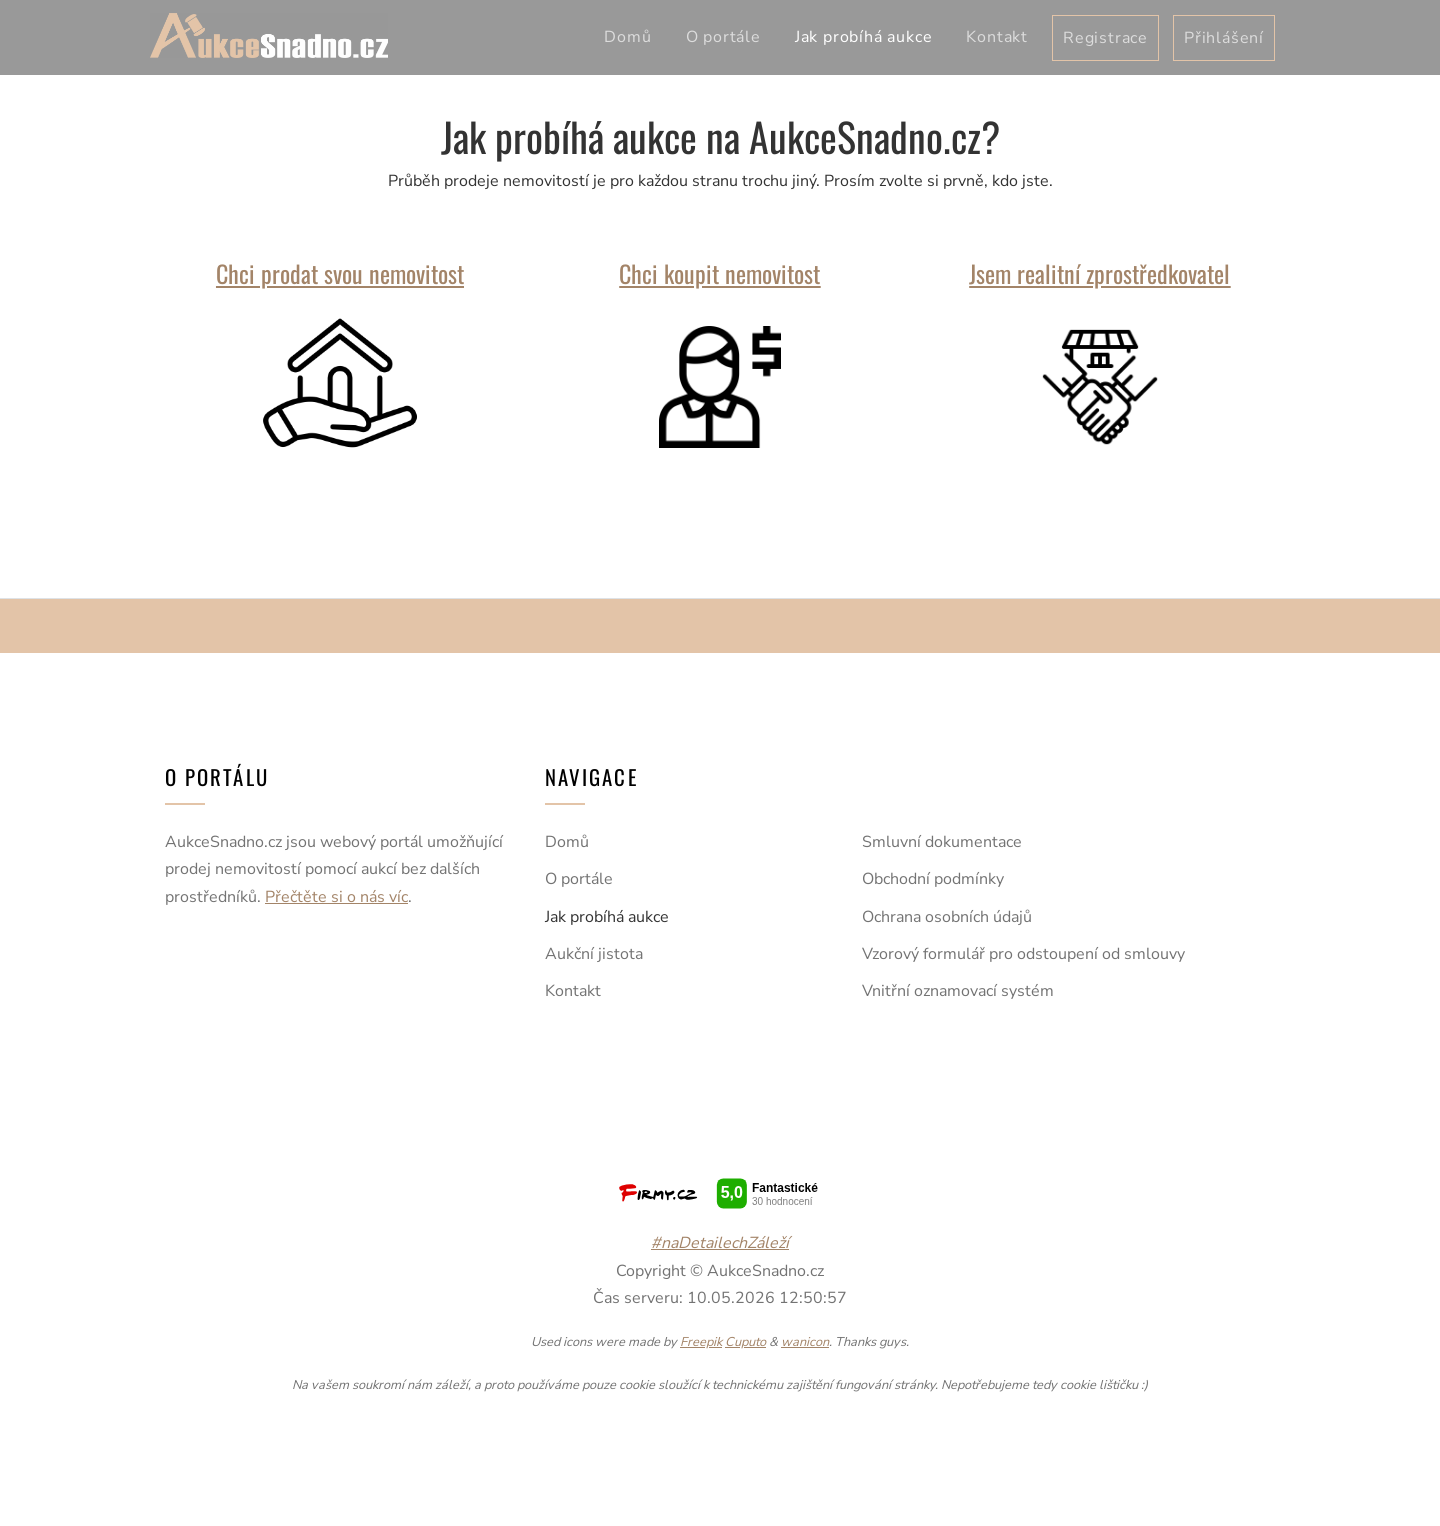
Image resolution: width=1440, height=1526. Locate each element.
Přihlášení (1224, 38)
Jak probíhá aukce (864, 37)
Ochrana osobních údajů (947, 917)
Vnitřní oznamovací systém (958, 991)
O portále (723, 37)
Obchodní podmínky (933, 879)
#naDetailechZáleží (720, 1243)
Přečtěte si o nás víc (336, 897)
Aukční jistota (594, 954)
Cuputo (745, 1342)
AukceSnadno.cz (269, 35)
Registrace (1105, 38)
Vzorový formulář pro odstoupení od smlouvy (1023, 954)
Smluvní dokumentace (942, 842)
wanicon (805, 1342)
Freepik (701, 1342)
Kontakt (997, 37)
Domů (627, 37)
